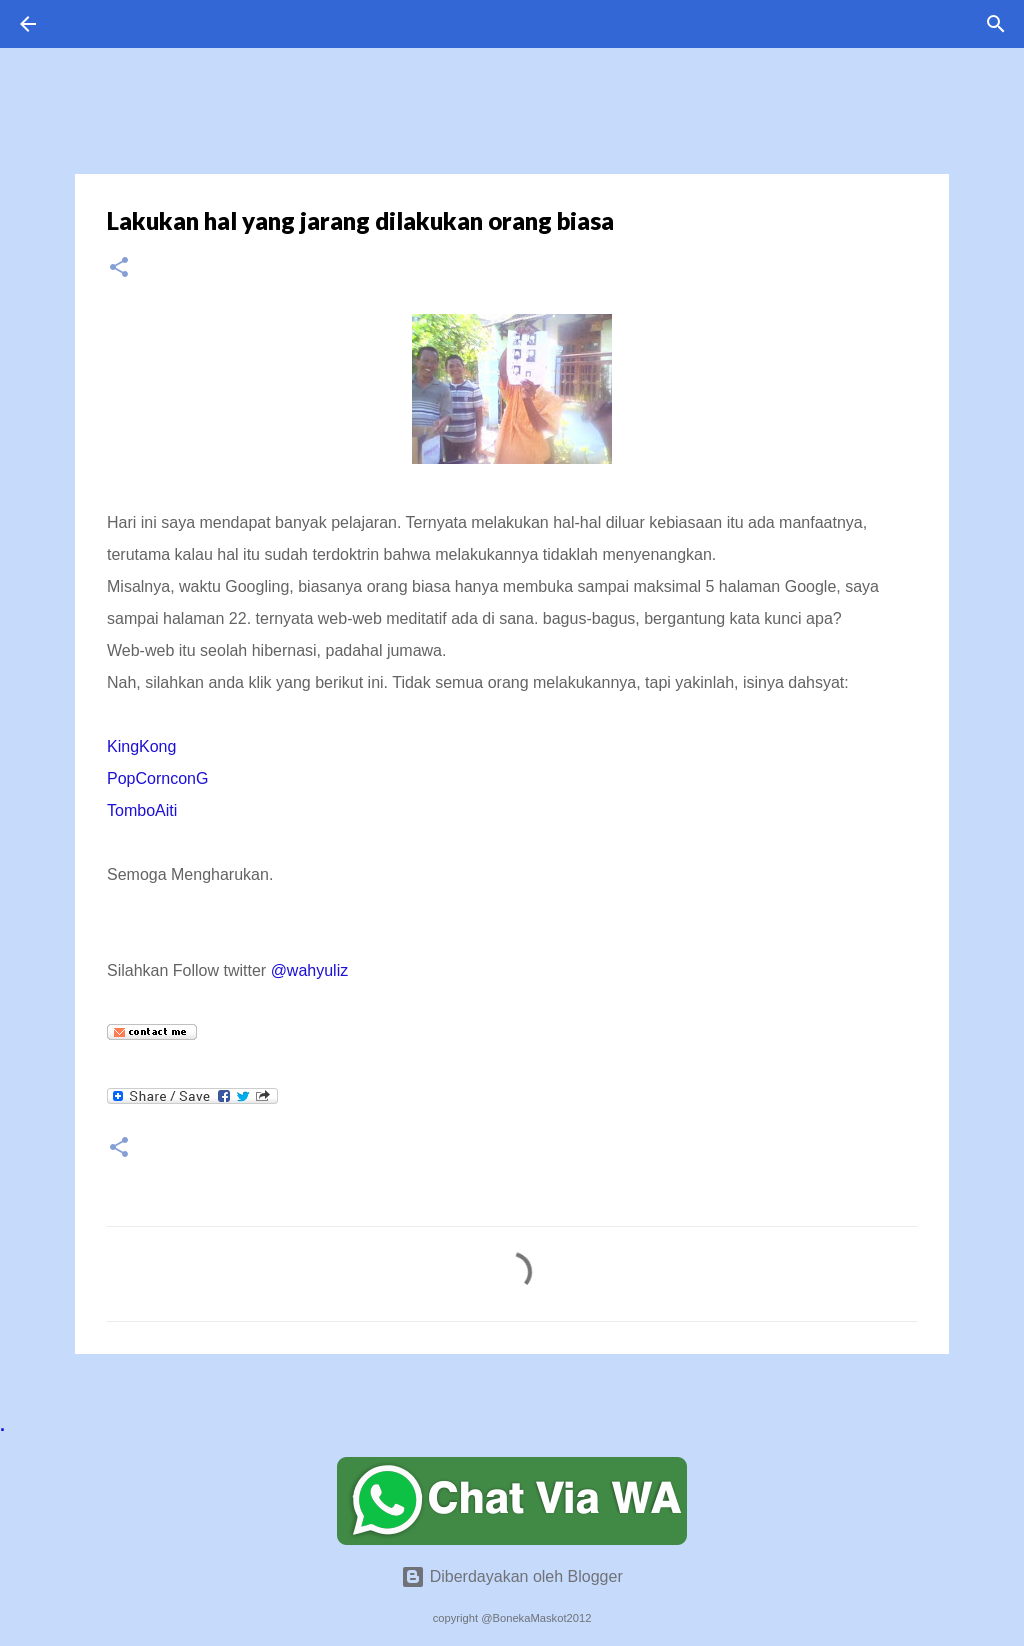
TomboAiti (142, 810)
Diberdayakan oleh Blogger (511, 1576)
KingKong (141, 746)
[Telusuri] (996, 24)
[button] (119, 268)
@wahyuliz (310, 970)
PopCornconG (157, 778)
